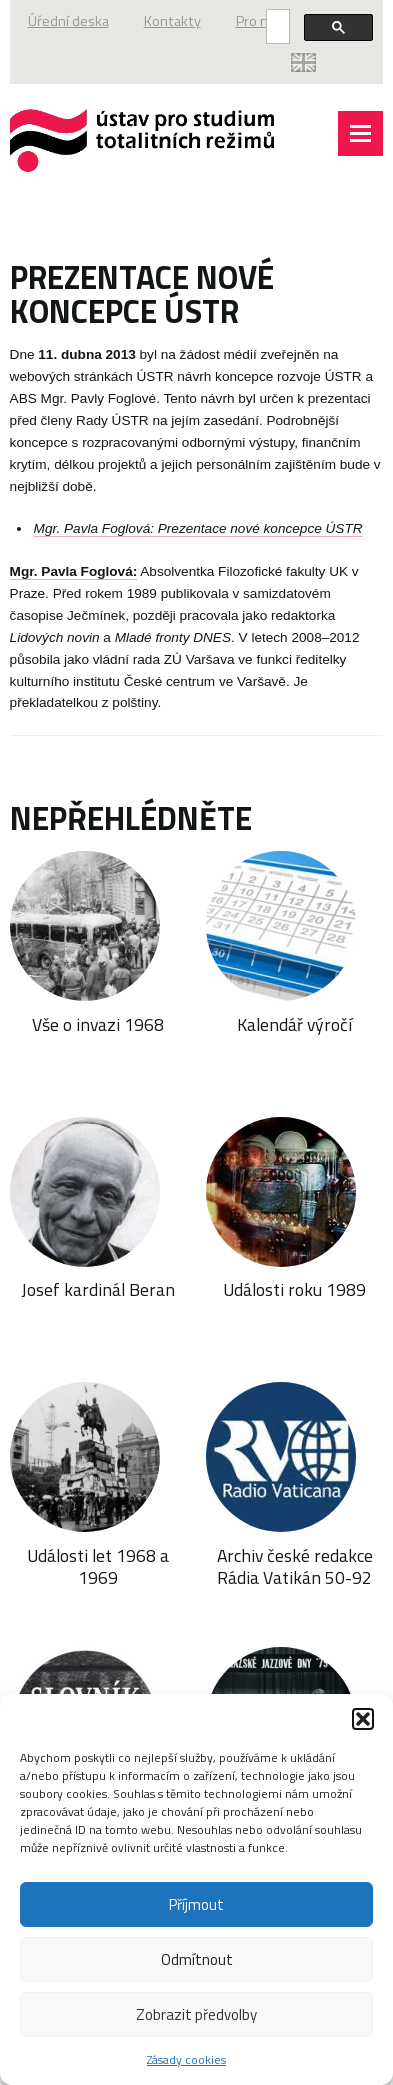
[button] (363, 1719)
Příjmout (196, 1904)
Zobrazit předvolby (196, 2014)
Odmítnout (197, 1959)
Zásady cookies (186, 2059)
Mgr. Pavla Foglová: (74, 571)
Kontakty (172, 21)
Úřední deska (68, 21)
